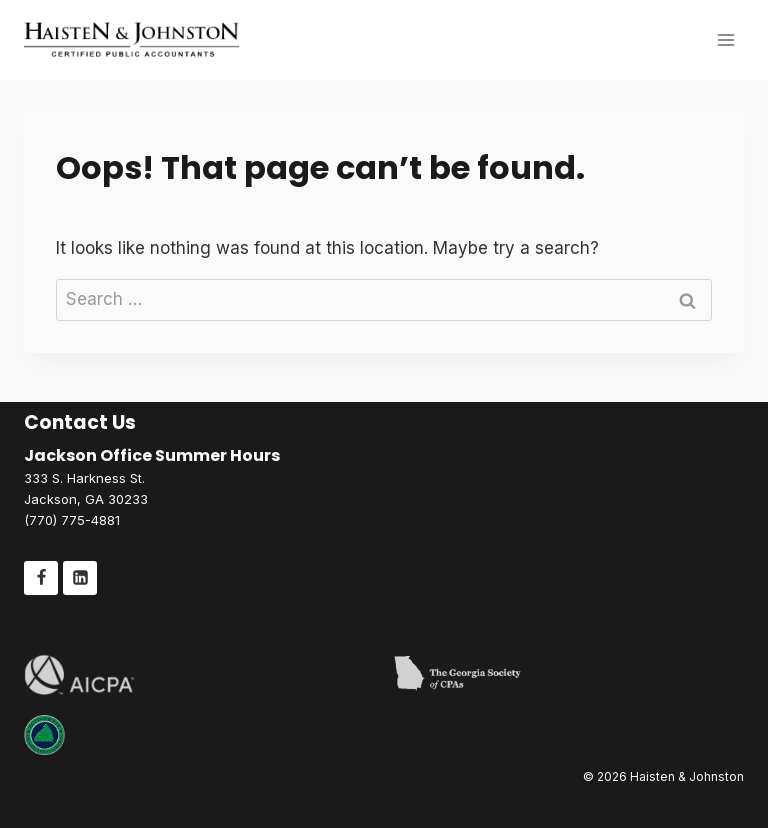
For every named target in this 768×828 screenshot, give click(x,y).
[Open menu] (725, 39)
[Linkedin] (80, 578)
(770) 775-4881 (72, 520)
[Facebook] (41, 578)
